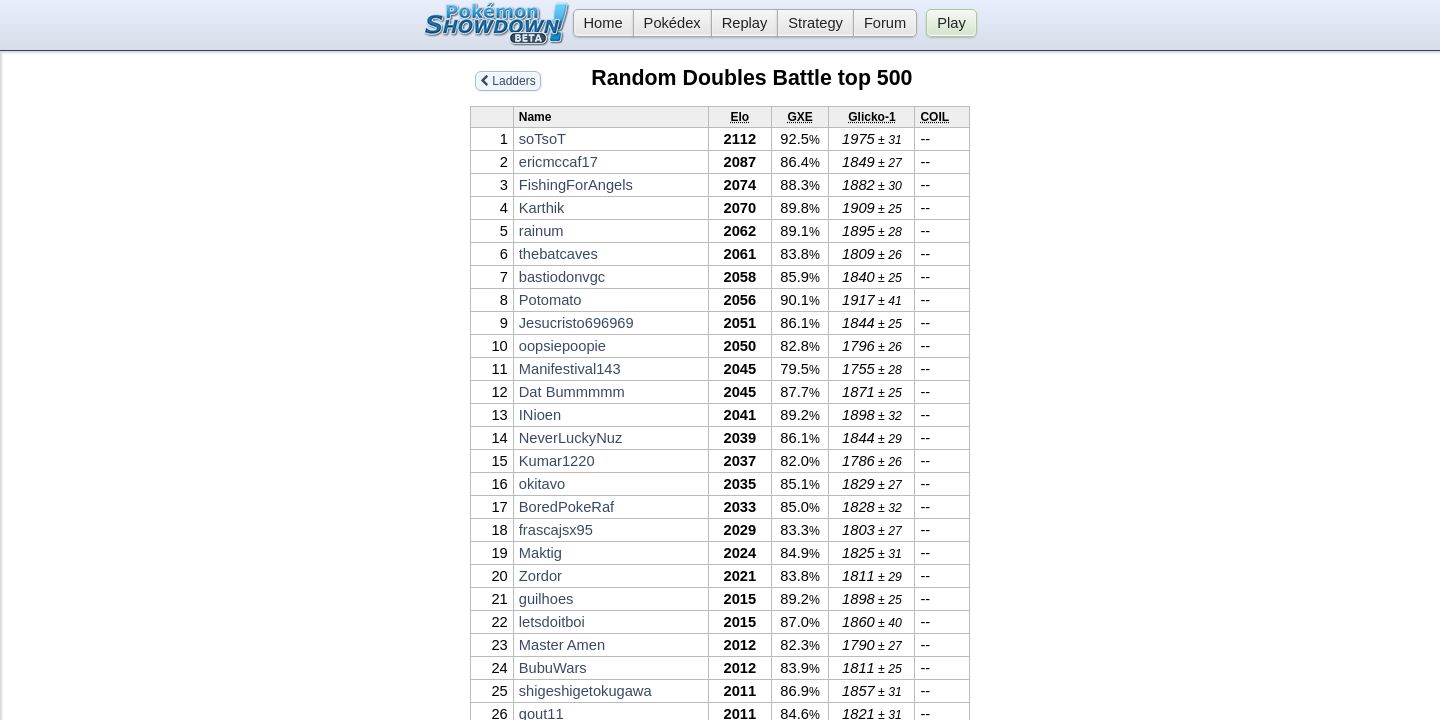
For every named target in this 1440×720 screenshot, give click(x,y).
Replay (745, 23)
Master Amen (562, 645)
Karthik (542, 208)
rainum (541, 231)
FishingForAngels (576, 185)
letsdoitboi (552, 622)
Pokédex (672, 23)
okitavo (542, 484)
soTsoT (542, 139)
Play (951, 23)
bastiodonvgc (562, 277)
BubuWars (553, 668)
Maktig (540, 553)
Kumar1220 (557, 461)
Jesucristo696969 (576, 323)
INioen (540, 415)
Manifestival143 (570, 369)
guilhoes (546, 599)
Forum (885, 23)
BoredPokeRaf (566, 507)
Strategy (815, 23)
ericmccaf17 (558, 162)
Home (598, 23)
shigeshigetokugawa (585, 691)
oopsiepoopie (562, 346)
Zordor (540, 576)
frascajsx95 (556, 530)
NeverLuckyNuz (570, 438)
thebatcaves (558, 254)
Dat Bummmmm (572, 392)
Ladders (508, 81)
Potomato (550, 300)
